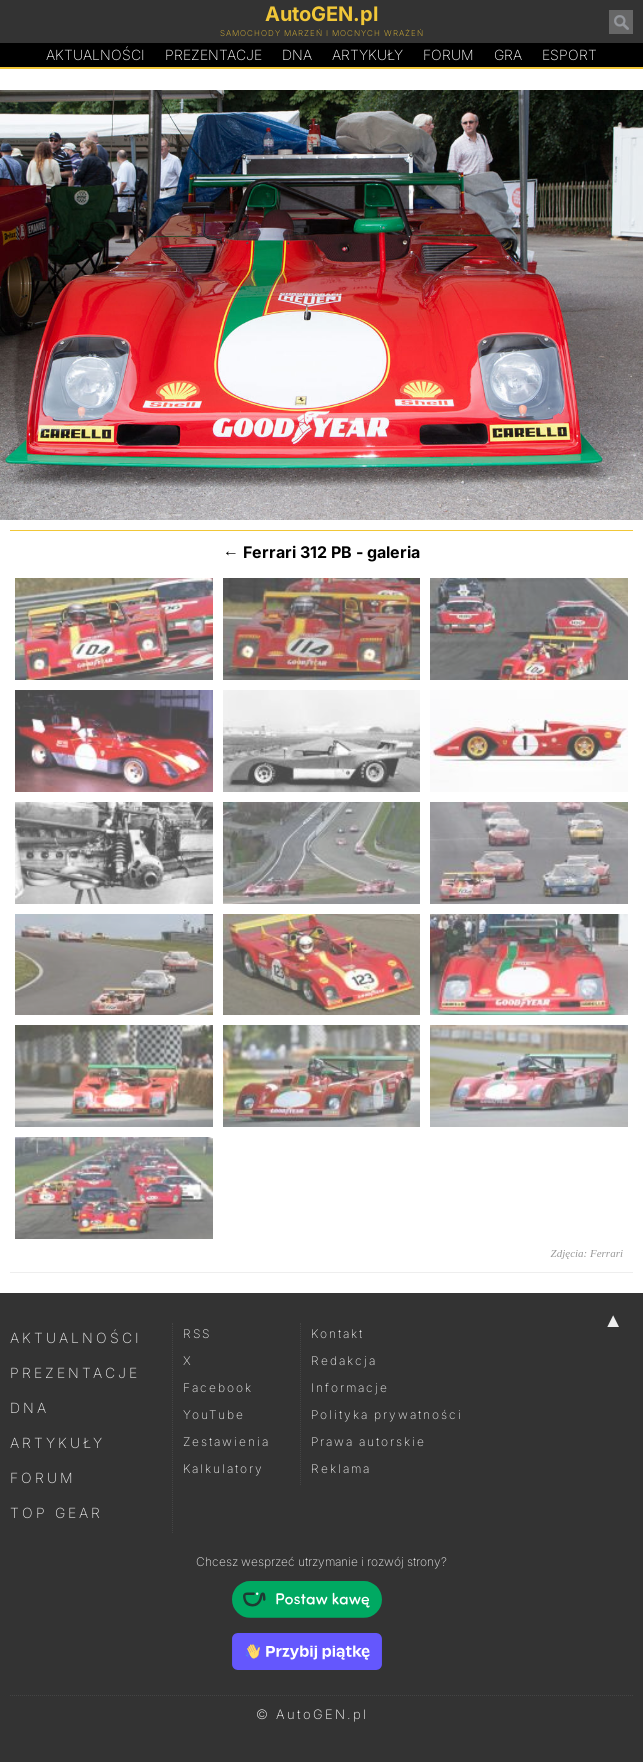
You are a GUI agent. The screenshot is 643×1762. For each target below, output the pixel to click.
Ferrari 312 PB (297, 552)
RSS (197, 1333)
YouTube (214, 1414)
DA (297, 55)
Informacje (350, 1387)
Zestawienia (226, 1441)
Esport (569, 54)
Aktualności (95, 54)
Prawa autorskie (368, 1441)
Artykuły (367, 54)
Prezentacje (213, 54)
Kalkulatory (223, 1468)
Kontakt (337, 1333)
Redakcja (344, 1360)
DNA (29, 1407)
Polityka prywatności (387, 1414)
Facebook (218, 1387)
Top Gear (56, 1512)
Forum (448, 54)
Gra (508, 54)
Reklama (341, 1468)
